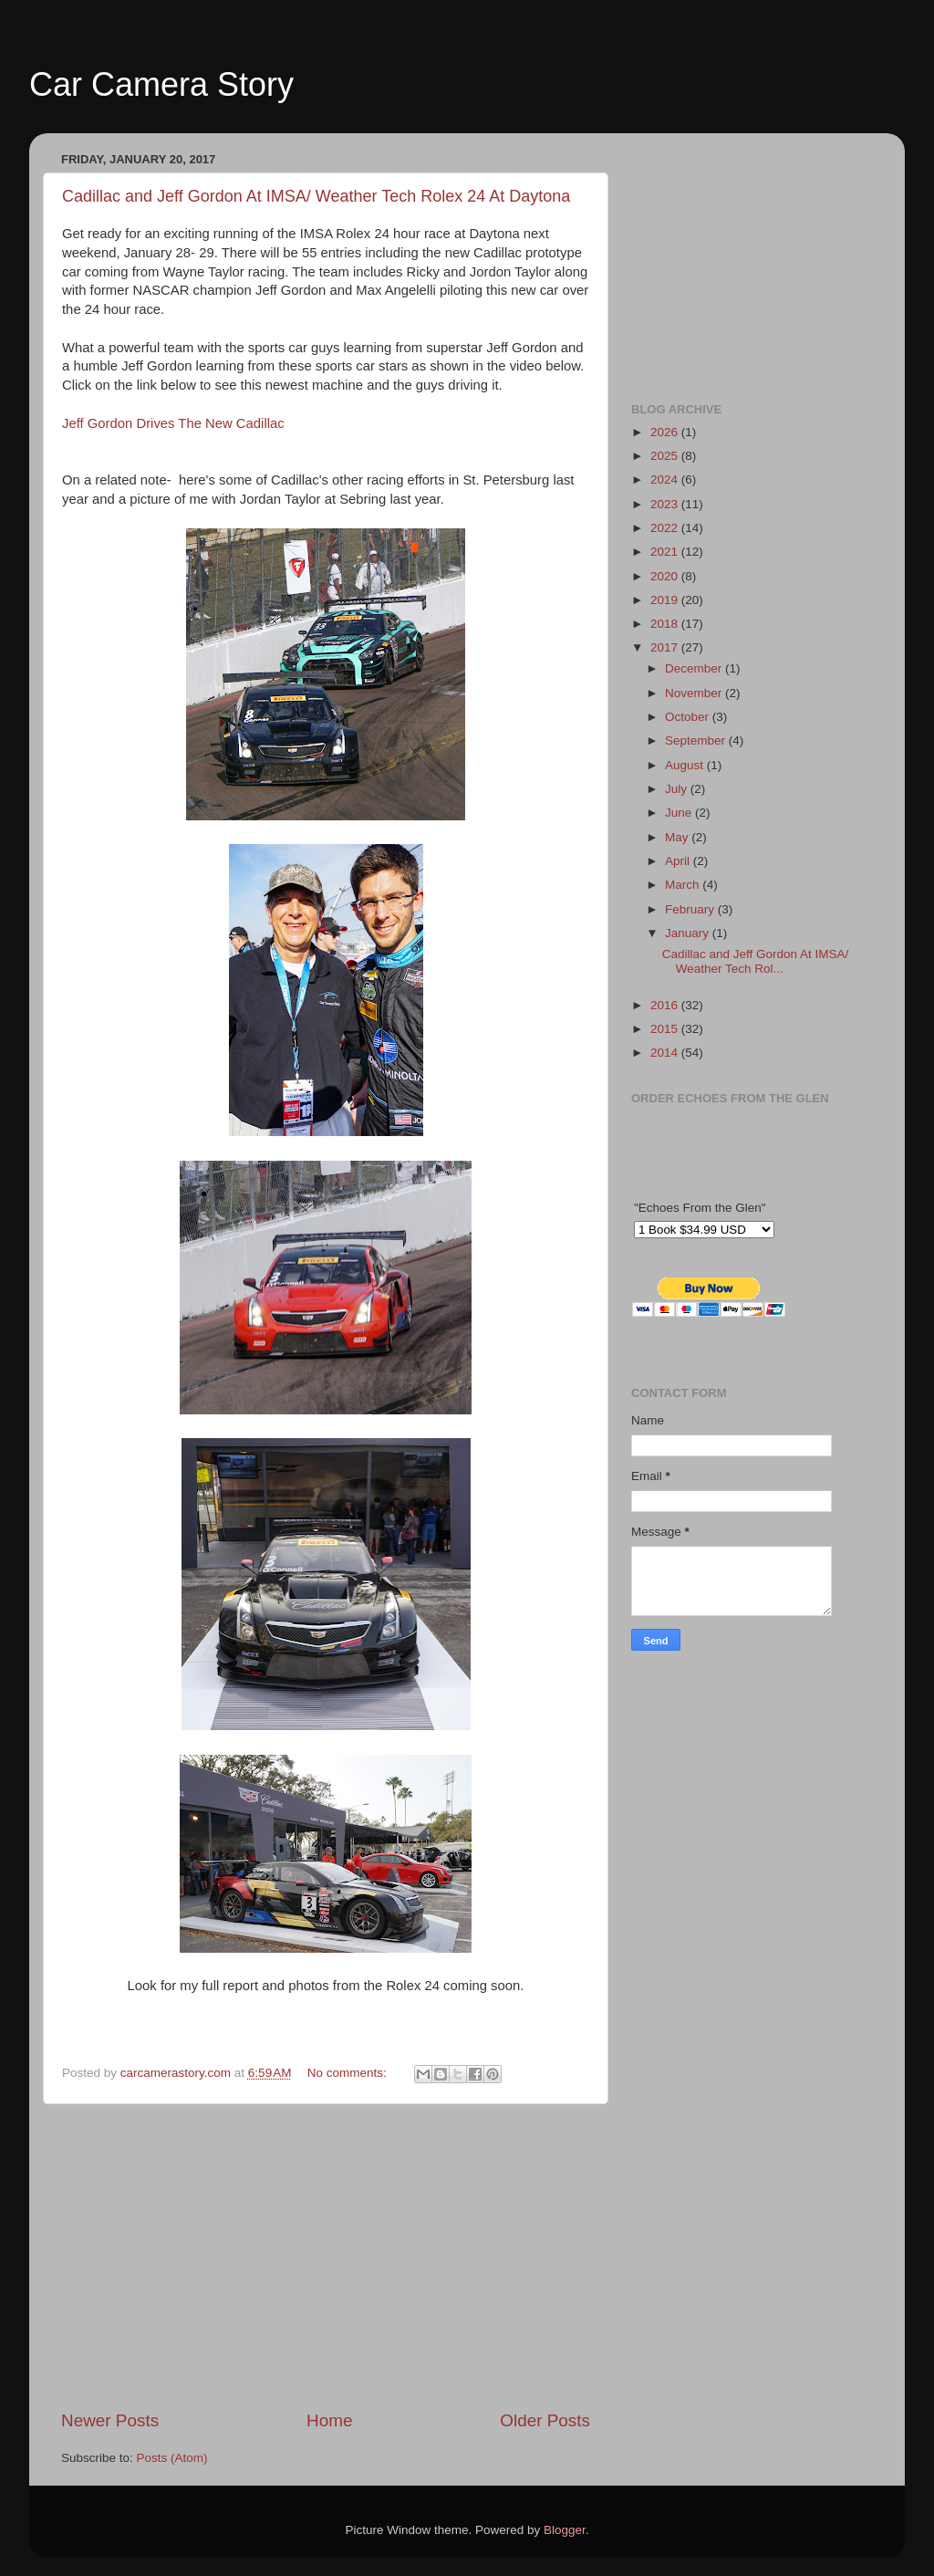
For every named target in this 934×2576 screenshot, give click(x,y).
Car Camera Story (161, 84)
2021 (665, 551)
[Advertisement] (325, 2256)
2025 (665, 456)
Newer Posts (110, 2420)
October (688, 717)
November (695, 693)
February (691, 909)
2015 (665, 1029)
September (697, 740)
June (680, 812)
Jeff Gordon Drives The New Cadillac (173, 423)
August (686, 765)
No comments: (348, 2073)
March (683, 885)
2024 (665, 479)
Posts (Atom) (172, 2458)
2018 (665, 624)
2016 (665, 1005)
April (679, 861)
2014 (665, 1052)
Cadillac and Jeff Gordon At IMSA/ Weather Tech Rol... (755, 961)
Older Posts (545, 2420)
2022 (665, 528)
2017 (665, 647)
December (695, 668)
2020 (665, 576)
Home (329, 2420)
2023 (665, 504)
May (678, 837)
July (677, 789)
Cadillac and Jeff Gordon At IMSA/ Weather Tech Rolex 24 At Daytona (316, 196)
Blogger (565, 2530)
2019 (665, 600)
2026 (665, 432)
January (688, 933)
